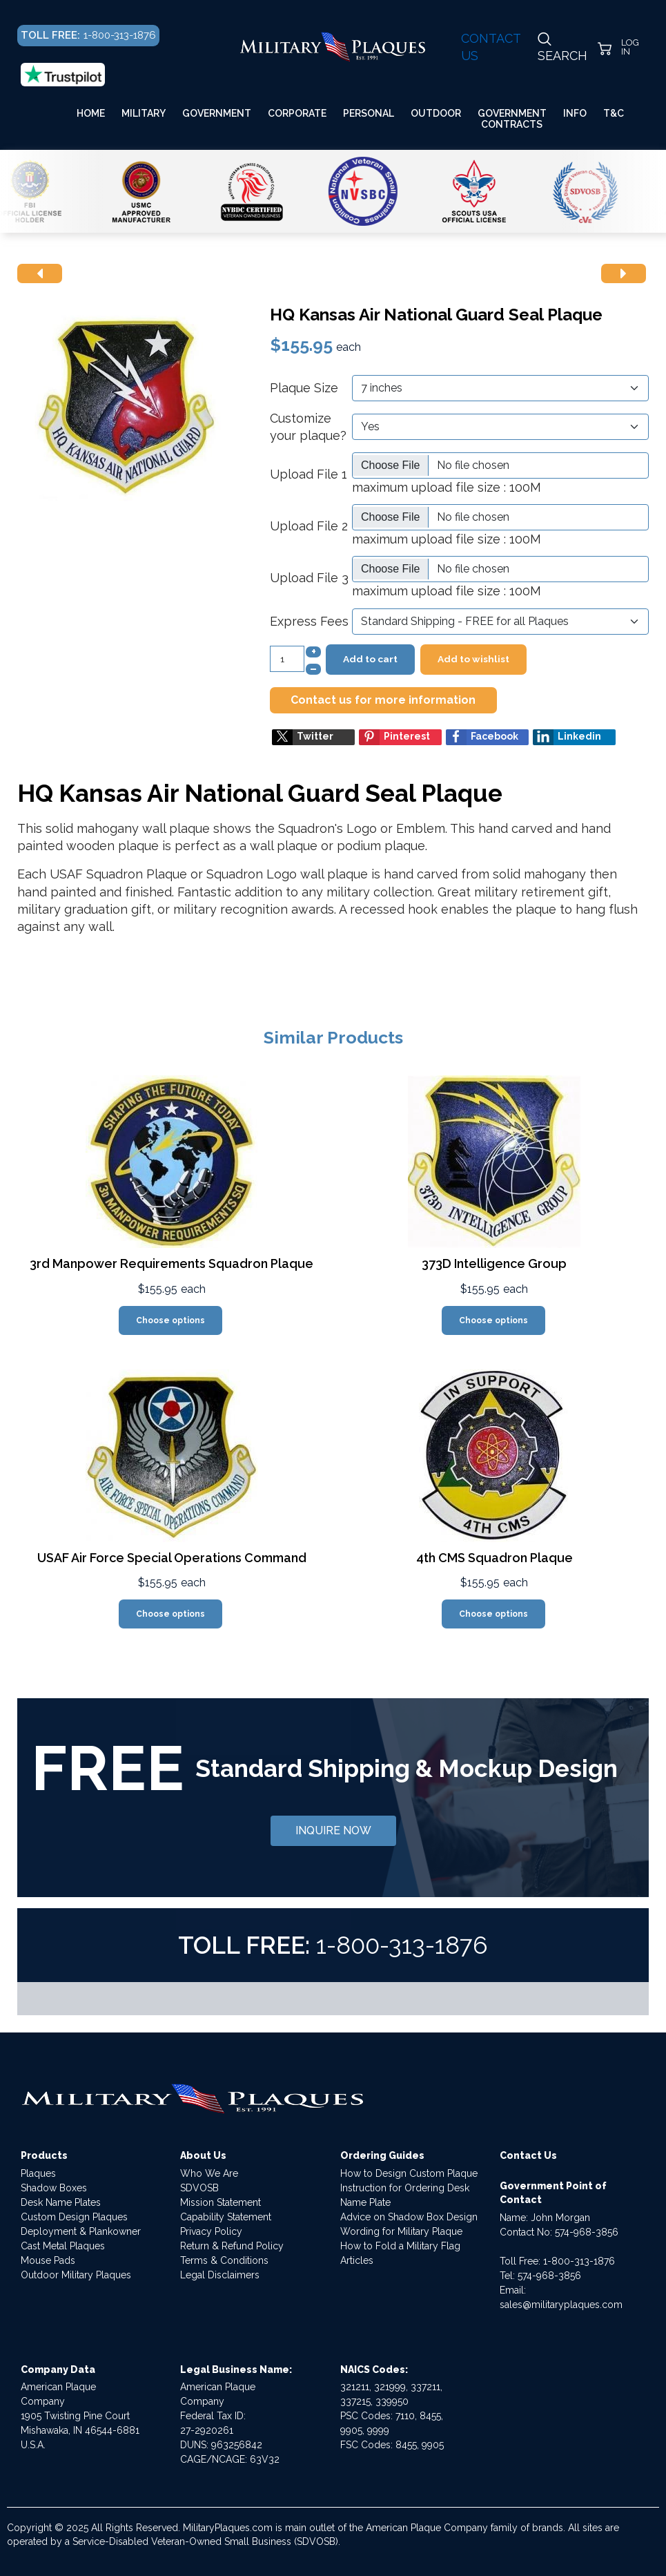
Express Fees (309, 621)
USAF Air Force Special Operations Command (171, 1557)
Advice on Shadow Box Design (409, 2216)
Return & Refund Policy (232, 2245)
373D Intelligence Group (494, 1263)
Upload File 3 (309, 577)
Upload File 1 (308, 474)
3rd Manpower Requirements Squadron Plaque (171, 1263)
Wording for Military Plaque (401, 2231)
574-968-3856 (586, 2232)
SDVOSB (199, 2187)
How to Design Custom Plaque (409, 2173)
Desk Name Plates (61, 2202)
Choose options (170, 1320)
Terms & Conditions (224, 2260)
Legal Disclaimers (219, 2274)
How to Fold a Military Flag (400, 2245)
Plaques (38, 2173)
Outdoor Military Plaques (76, 2274)
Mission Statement (220, 2202)
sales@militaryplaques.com (561, 2304)
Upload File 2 (309, 526)
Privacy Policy (211, 2231)
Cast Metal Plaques (63, 2245)
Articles (356, 2260)
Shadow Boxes (54, 2187)
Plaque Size (304, 388)
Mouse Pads (48, 2260)
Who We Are (209, 2173)
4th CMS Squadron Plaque (494, 1557)
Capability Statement (225, 2216)
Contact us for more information (383, 700)
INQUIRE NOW (333, 1830)
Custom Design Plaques (74, 2216)
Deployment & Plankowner (81, 2231)
